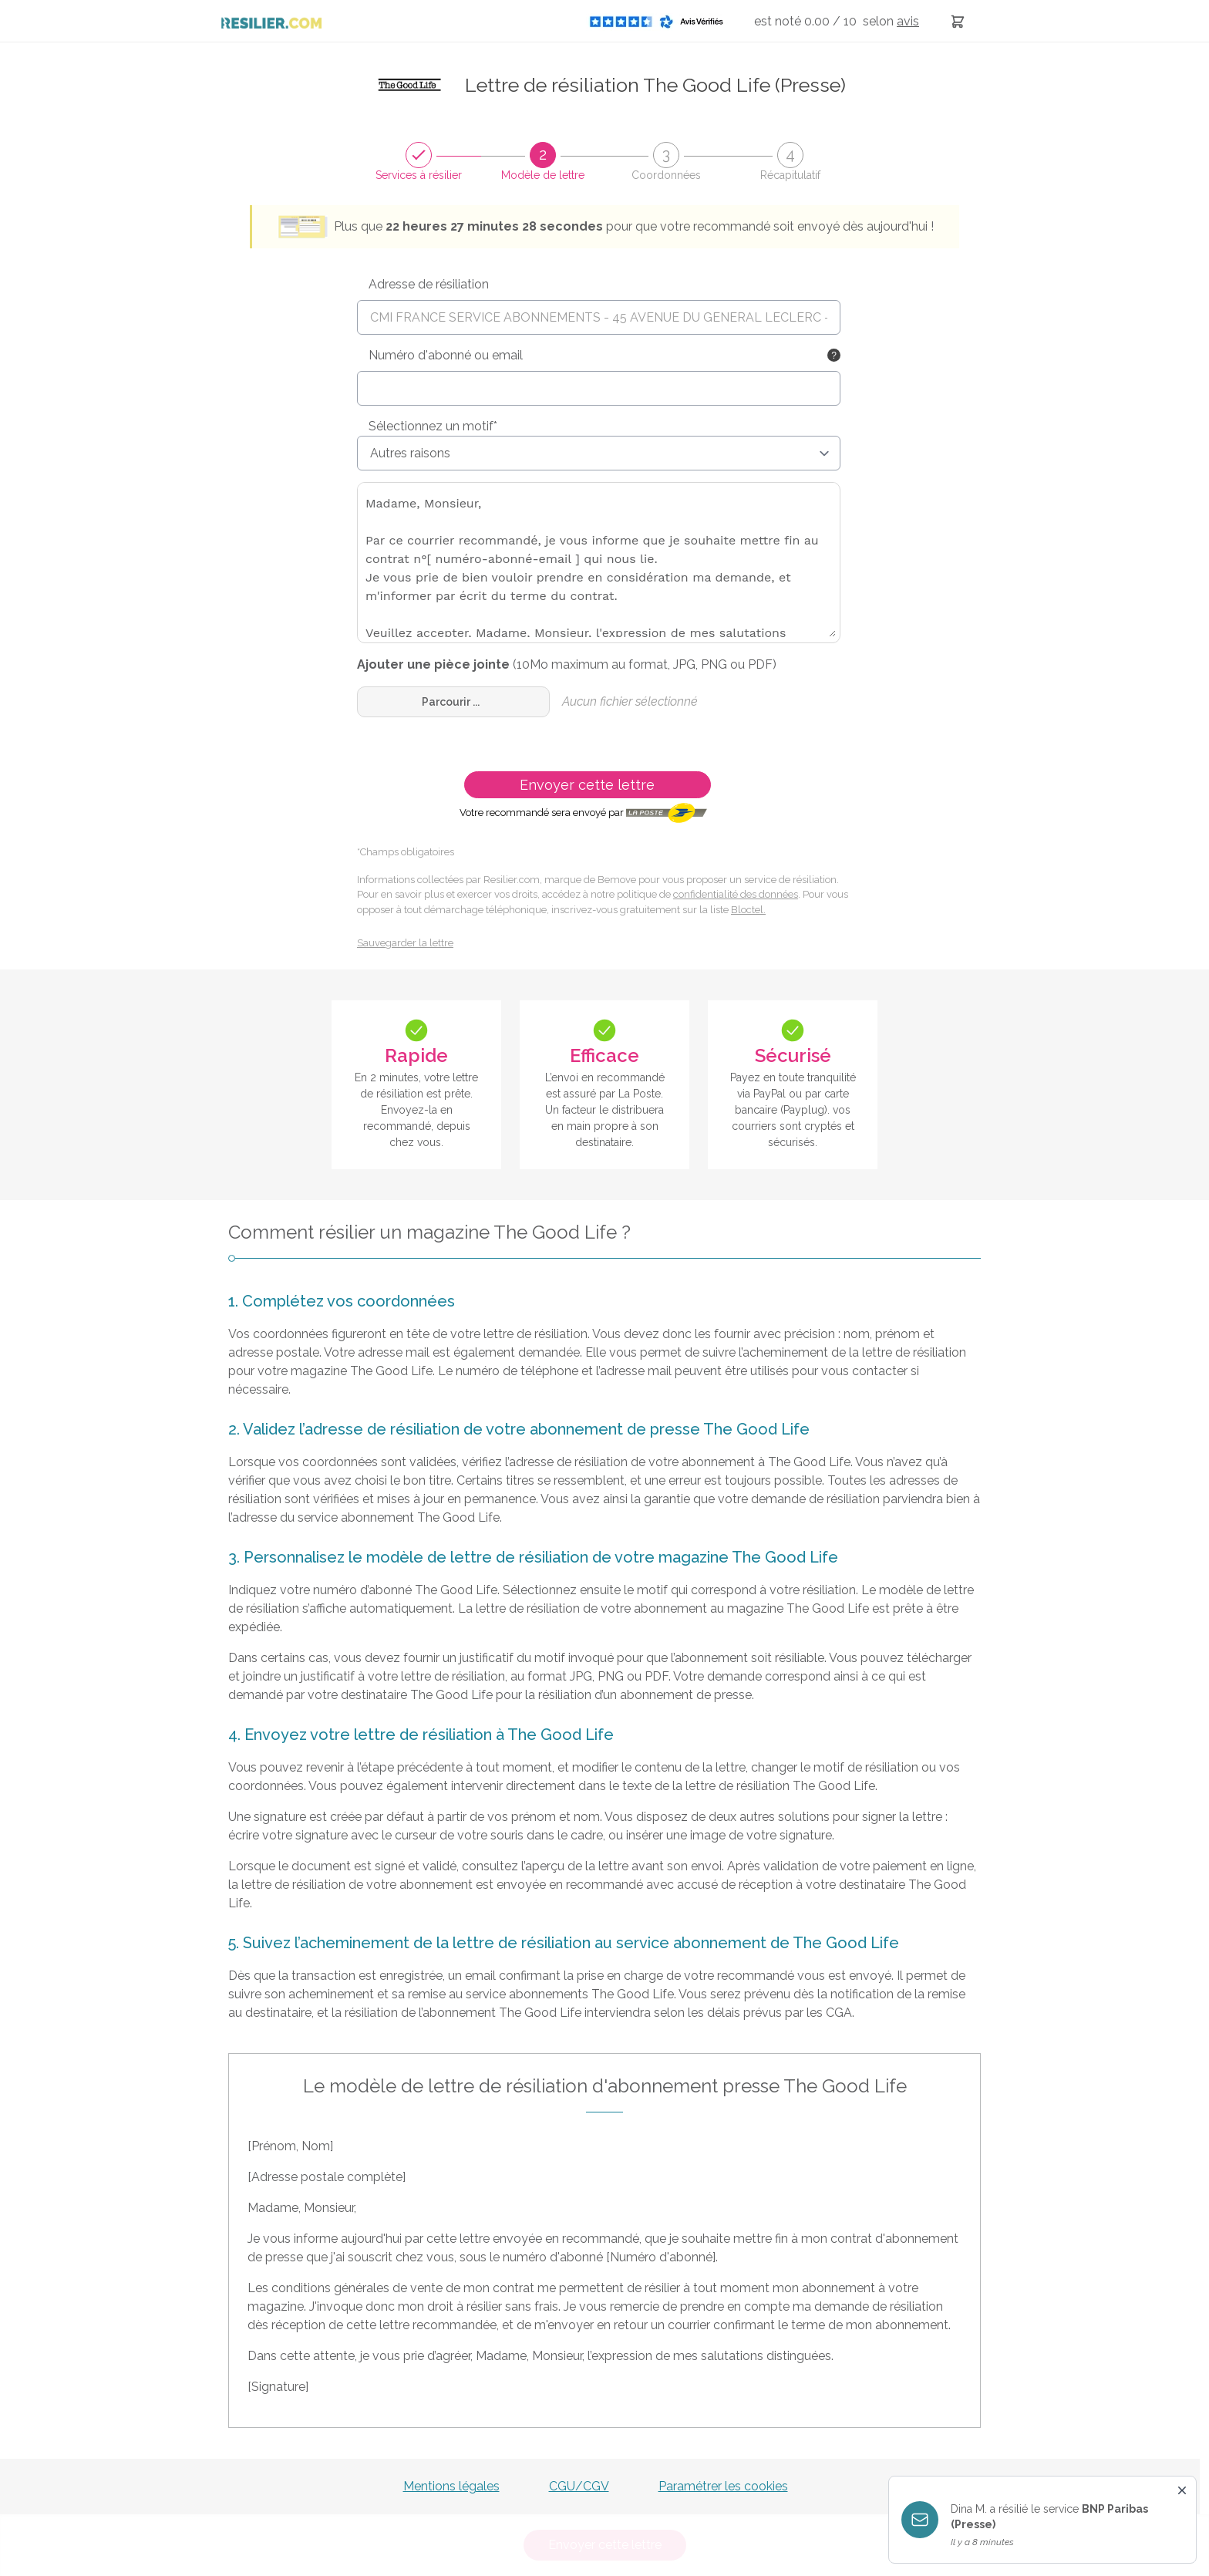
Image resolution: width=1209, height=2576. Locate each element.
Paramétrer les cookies (723, 2486)
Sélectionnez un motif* (433, 426)
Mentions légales (451, 2486)
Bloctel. (748, 909)
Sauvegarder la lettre (405, 943)
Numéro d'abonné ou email (446, 355)
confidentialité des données (735, 894)
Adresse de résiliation (429, 284)
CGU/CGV (579, 2486)
